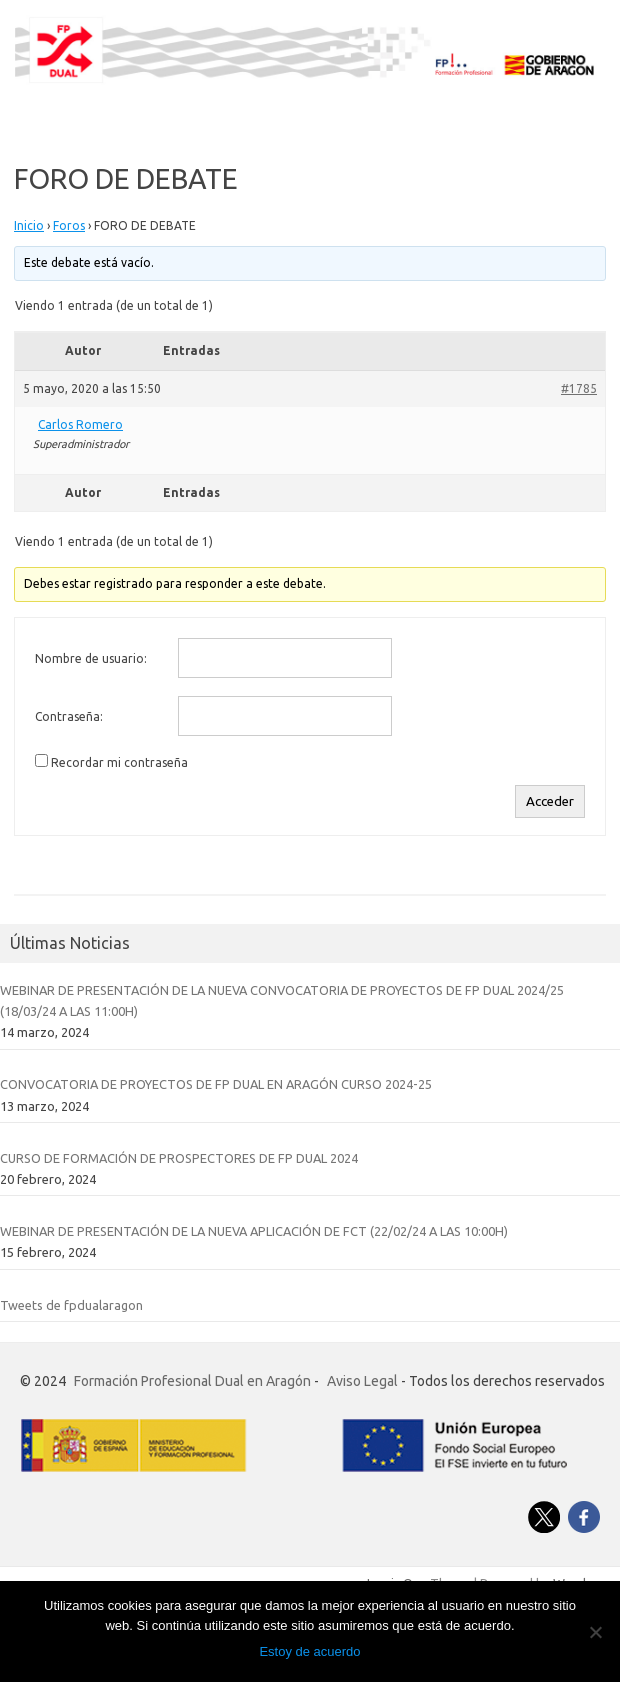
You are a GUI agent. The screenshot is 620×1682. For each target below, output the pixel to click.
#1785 (579, 388)
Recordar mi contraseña (119, 762)
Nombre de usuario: (91, 658)
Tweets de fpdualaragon (71, 1305)
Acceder (550, 801)
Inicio (29, 225)
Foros (69, 225)
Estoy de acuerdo (309, 1651)
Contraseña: (69, 716)
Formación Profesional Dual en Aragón (192, 1381)
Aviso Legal (362, 1381)
